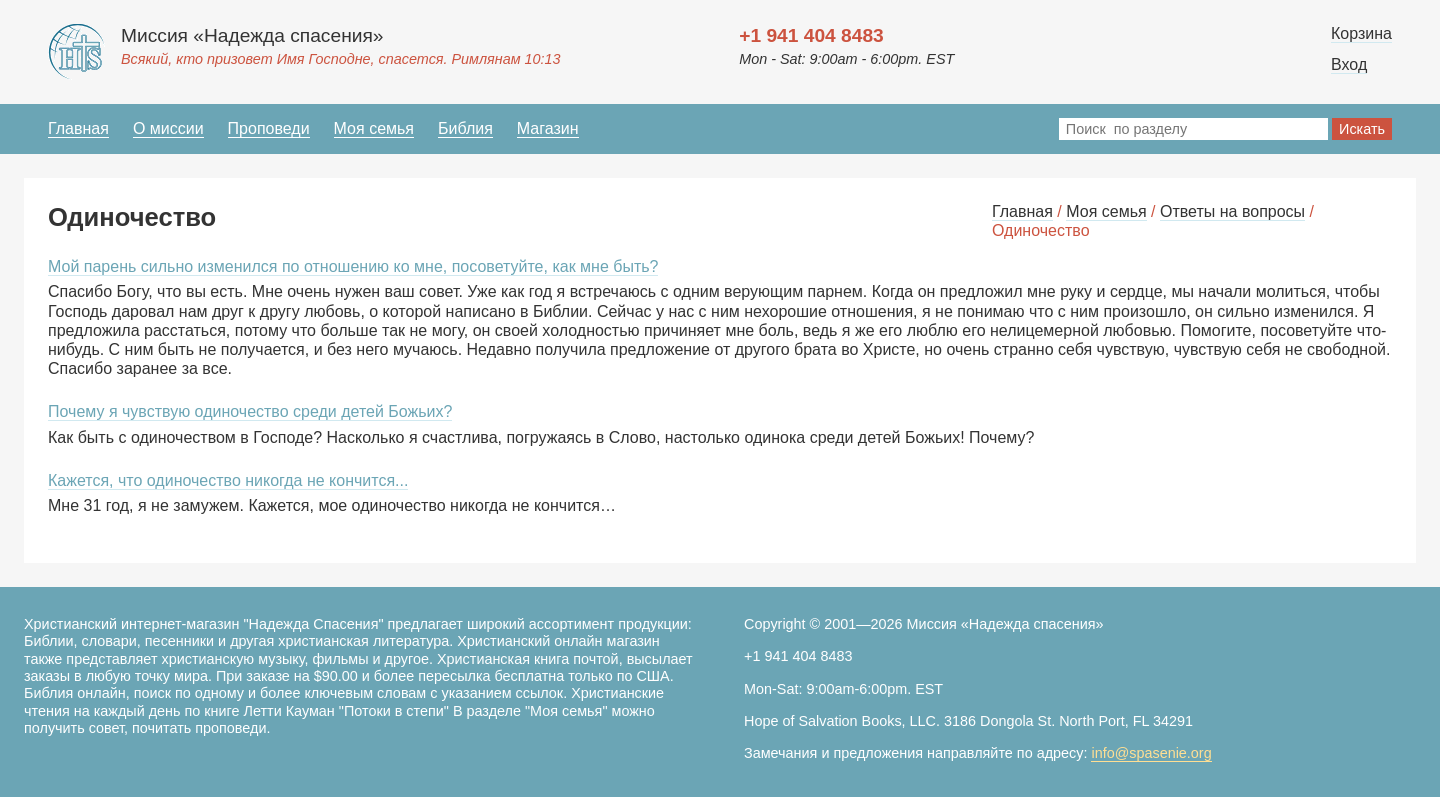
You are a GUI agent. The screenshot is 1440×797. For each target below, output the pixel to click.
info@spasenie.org (1151, 753)
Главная (78, 128)
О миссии (168, 128)
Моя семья (374, 128)
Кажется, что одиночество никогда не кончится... (228, 480)
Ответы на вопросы (1232, 211)
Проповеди (269, 128)
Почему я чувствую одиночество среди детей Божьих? (250, 411)
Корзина (1361, 33)
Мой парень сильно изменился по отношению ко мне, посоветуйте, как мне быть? (353, 266)
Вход (1349, 64)
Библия (465, 128)
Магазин (548, 128)
